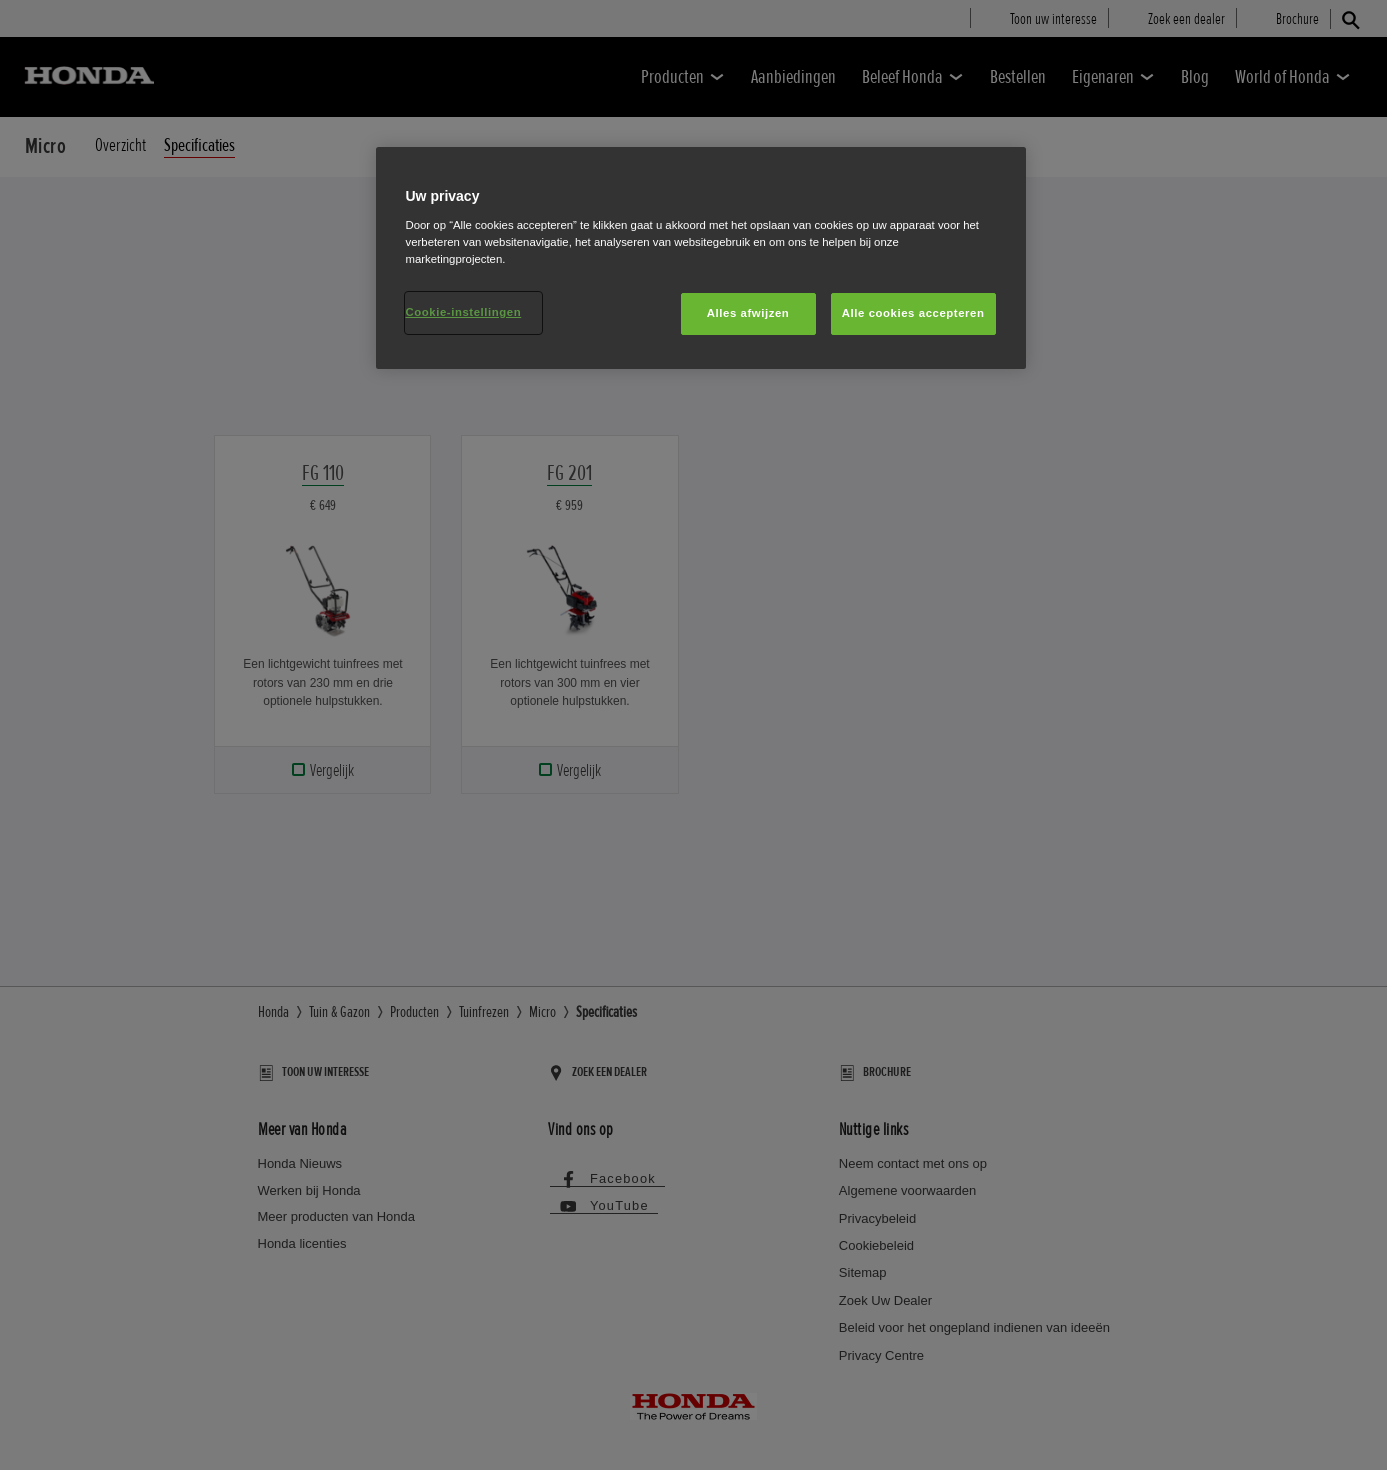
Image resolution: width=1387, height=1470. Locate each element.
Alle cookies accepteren (913, 313)
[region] (701, 258)
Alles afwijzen (748, 313)
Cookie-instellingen (464, 312)
